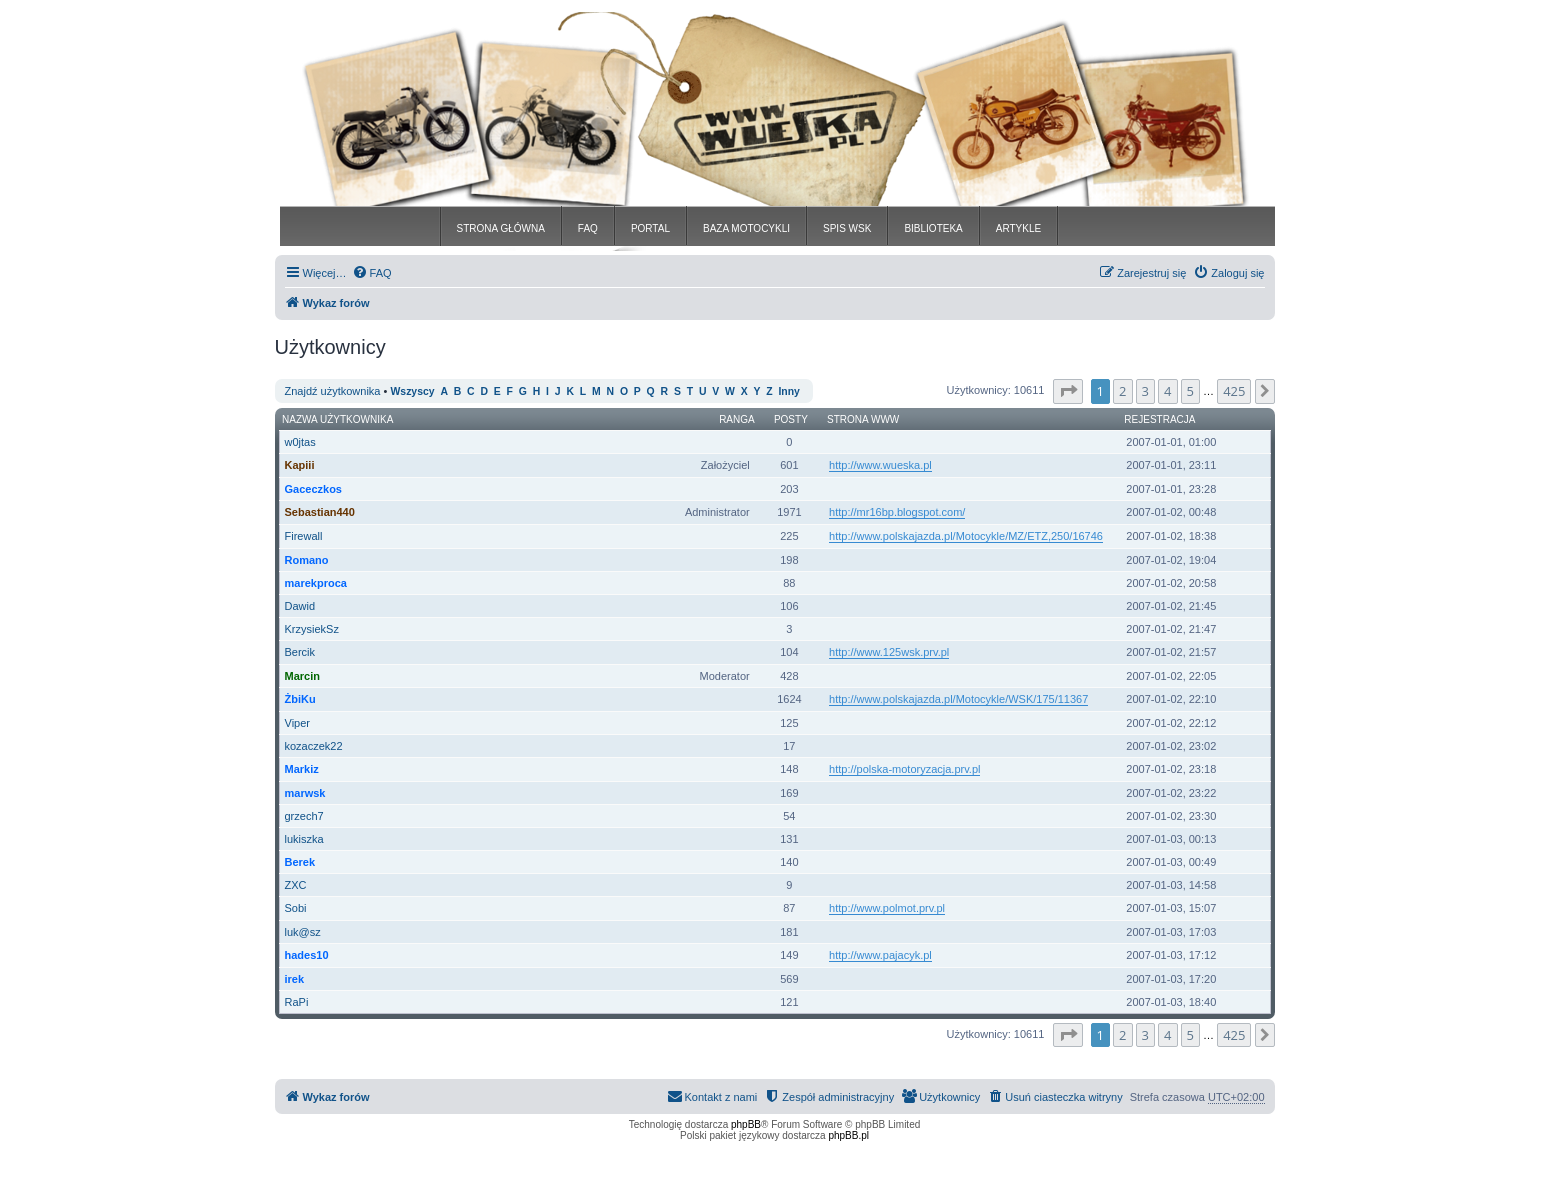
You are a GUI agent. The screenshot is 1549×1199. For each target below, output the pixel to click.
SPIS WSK (847, 228)
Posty (791, 419)
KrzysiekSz (312, 629)
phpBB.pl (848, 1135)
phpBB (746, 1124)
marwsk (305, 793)
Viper (297, 723)
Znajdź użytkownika (333, 391)
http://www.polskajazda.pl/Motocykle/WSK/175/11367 (958, 699)
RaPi (297, 1002)
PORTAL (650, 228)
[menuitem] (372, 273)
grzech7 (304, 816)
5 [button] (1190, 391)
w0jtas (300, 442)
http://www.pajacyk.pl (880, 955)
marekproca (316, 583)
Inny (788, 391)
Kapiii (300, 465)
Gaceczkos (313, 489)
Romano (307, 560)
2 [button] (1122, 391)
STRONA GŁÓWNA (501, 228)
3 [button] (1145, 391)
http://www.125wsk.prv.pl (889, 652)
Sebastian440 (320, 512)
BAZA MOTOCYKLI (746, 228)
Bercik (300, 652)
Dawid (300, 606)
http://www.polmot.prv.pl (887, 908)
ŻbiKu (300, 699)
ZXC (296, 885)
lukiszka (304, 839)
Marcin (302, 676)
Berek (300, 862)
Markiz (302, 769)
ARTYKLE (1018, 228)
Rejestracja (1159, 419)
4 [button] (1167, 391)
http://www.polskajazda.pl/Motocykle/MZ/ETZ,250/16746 (966, 536)
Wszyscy (412, 391)
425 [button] (1234, 391)
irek (295, 979)
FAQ (588, 228)
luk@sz (303, 932)
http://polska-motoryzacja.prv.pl (904, 769)
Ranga (737, 419)
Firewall (304, 536)
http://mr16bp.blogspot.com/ (897, 512)
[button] (1068, 391)
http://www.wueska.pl (880, 465)
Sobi (296, 908)
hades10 (307, 955)
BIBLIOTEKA (933, 228)
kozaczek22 (314, 746)
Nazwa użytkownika (337, 419)
